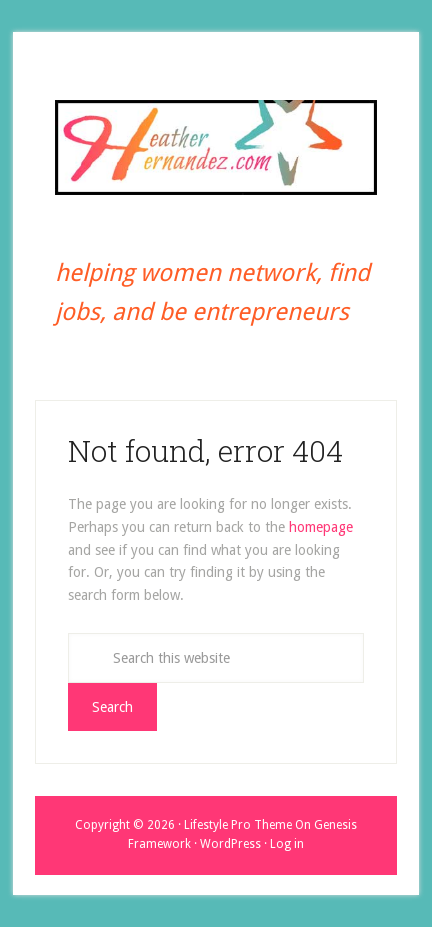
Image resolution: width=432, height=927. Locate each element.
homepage (321, 527)
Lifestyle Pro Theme (238, 825)
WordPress (230, 844)
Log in (287, 844)
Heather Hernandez (216, 147)
